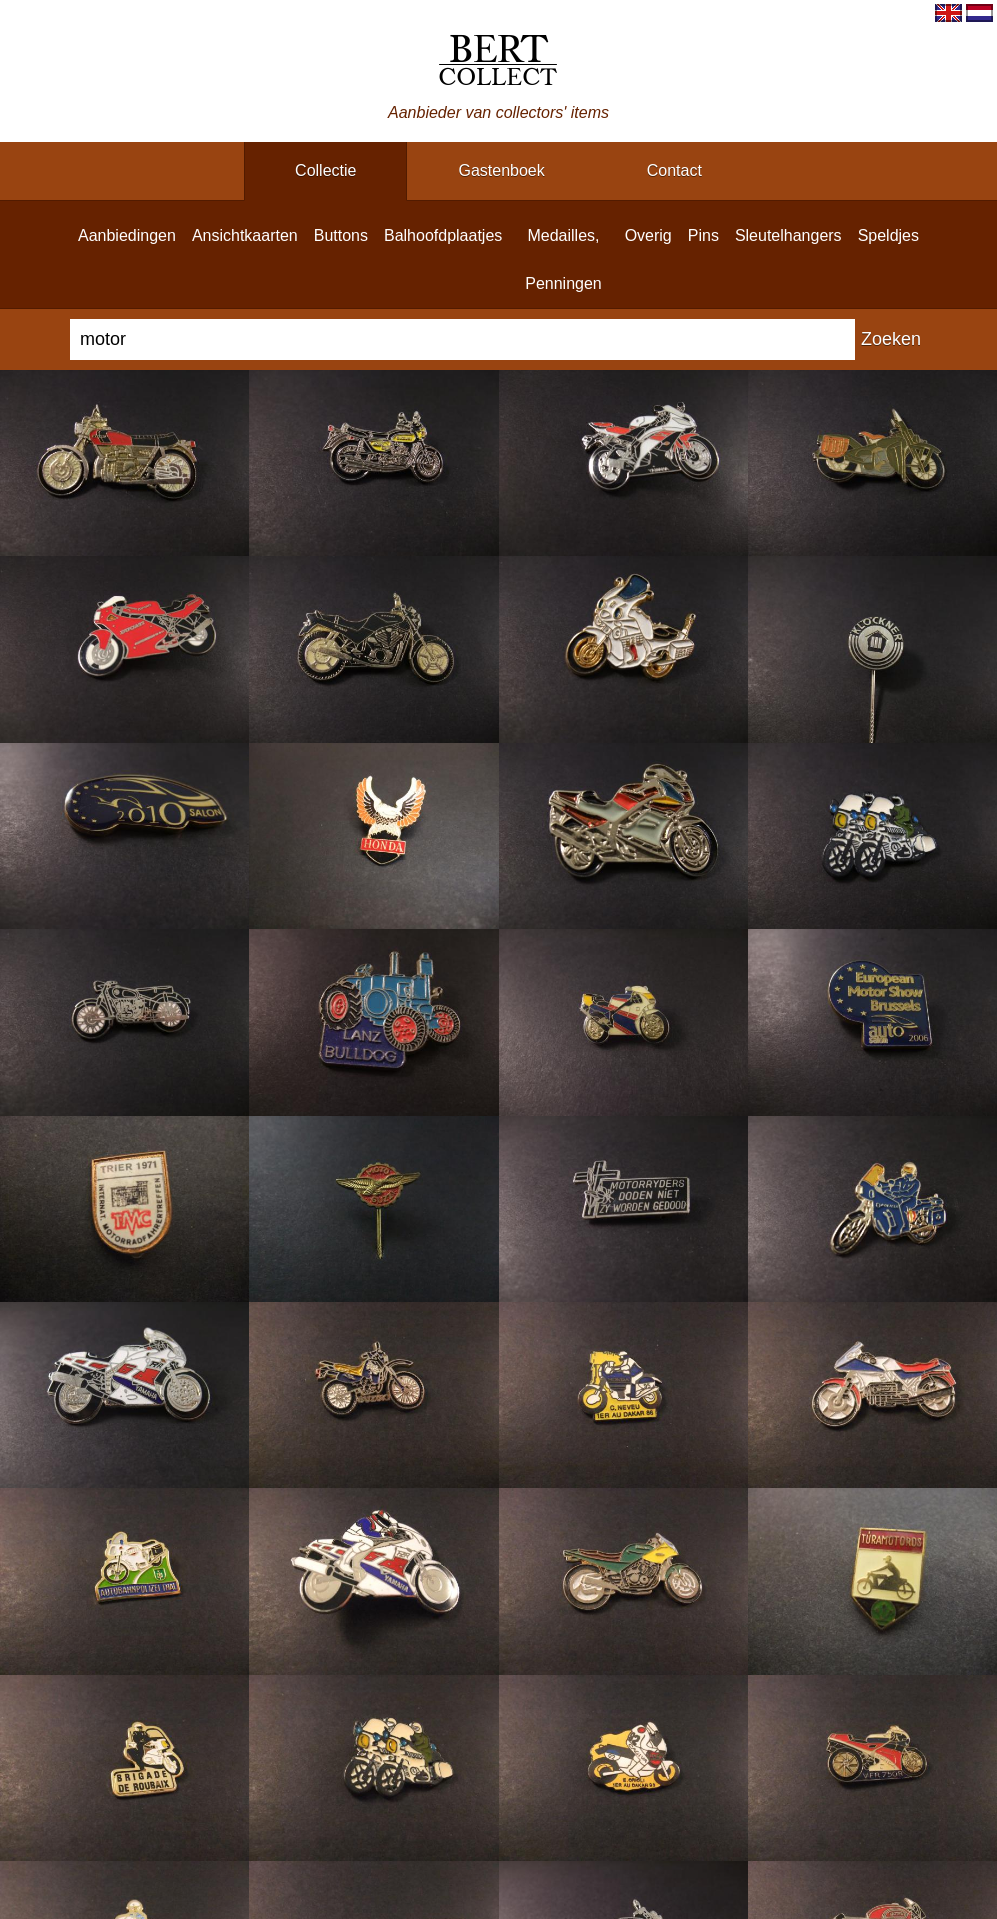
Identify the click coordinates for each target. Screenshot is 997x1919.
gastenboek (501, 170)
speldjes (888, 235)
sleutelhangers (788, 235)
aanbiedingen (127, 235)
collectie (325, 170)
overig (648, 235)
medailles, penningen (563, 259)
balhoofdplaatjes (443, 235)
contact (674, 170)
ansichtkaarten (245, 235)
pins (703, 235)
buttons (341, 235)
